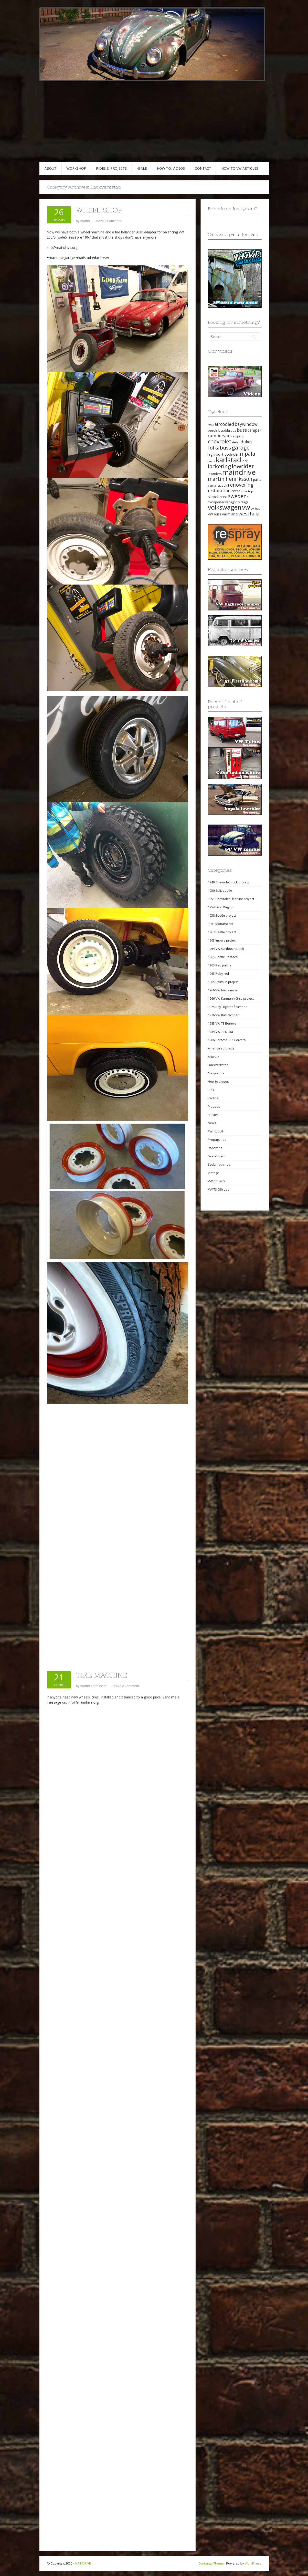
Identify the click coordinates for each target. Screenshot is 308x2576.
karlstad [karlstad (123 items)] (228, 459)
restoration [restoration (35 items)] (219, 490)
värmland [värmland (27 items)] (230, 514)
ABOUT (50, 168)
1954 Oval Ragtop (221, 907)
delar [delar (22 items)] (236, 442)
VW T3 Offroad (218, 1189)
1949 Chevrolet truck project (228, 882)
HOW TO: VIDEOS (171, 168)
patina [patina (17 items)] (212, 485)
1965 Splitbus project (223, 982)
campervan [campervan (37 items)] (219, 436)
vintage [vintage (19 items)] (243, 502)
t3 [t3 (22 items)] (248, 497)
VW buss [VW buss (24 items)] (214, 514)
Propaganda (217, 1139)
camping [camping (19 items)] (237, 436)
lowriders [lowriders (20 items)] (215, 474)
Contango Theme (211, 2563)
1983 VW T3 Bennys (222, 1023)
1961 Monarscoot (220, 923)
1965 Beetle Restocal (223, 957)
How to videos (218, 1081)
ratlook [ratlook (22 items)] (222, 485)
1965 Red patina (220, 965)
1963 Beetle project (222, 932)
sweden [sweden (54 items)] (237, 496)
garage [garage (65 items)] (241, 447)
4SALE (142, 168)
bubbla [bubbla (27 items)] (224, 430)
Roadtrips (215, 1148)
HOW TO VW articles (239, 168)
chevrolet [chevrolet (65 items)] (219, 441)
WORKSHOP (76, 168)
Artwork (213, 1056)
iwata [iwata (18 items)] (211, 461)
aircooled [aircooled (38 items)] (224, 424)
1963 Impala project (222, 940)
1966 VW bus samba (223, 990)
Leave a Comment (108, 221)
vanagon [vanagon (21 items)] (231, 502)
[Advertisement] (154, 125)
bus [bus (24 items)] (233, 430)
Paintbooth (216, 1131)
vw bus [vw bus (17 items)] (255, 508)
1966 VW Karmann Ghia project (231, 998)
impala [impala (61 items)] (246, 453)
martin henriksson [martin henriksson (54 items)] (230, 478)
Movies (213, 1114)
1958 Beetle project (222, 915)
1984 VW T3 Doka (220, 1031)
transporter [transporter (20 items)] (216, 502)
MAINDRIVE (83, 2563)
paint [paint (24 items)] (257, 479)
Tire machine (101, 1675)
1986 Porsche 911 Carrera (227, 1040)
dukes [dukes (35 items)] (246, 442)
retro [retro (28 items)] (236, 490)
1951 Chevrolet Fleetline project (231, 899)
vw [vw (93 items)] (246, 507)
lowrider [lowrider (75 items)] (243, 466)
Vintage (213, 1173)
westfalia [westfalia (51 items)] (248, 513)
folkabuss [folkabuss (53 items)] (219, 447)
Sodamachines (219, 1164)
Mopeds (214, 1106)
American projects (221, 1048)
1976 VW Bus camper (223, 1015)
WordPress (253, 2563)
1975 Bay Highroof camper (227, 1007)
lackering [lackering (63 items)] (219, 466)
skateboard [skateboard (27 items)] (217, 496)
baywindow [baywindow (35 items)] (246, 424)
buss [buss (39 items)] (242, 430)
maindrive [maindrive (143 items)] (239, 472)
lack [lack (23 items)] (245, 461)
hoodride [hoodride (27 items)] (230, 454)
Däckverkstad (218, 1065)
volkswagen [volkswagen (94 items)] (224, 507)
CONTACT (203, 168)
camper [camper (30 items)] (254, 430)
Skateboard (216, 1156)
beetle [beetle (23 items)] (213, 430)
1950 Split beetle (220, 890)
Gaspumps (216, 1073)
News (212, 1123)
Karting (213, 1098)
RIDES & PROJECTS (111, 168)
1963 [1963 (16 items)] (211, 425)
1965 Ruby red (218, 973)
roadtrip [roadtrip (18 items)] (247, 491)
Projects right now (228, 569)
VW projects (216, 1181)
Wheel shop (99, 210)
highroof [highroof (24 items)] (215, 454)
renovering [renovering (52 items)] (241, 484)
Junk (211, 1090)
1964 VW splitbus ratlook (226, 948)
